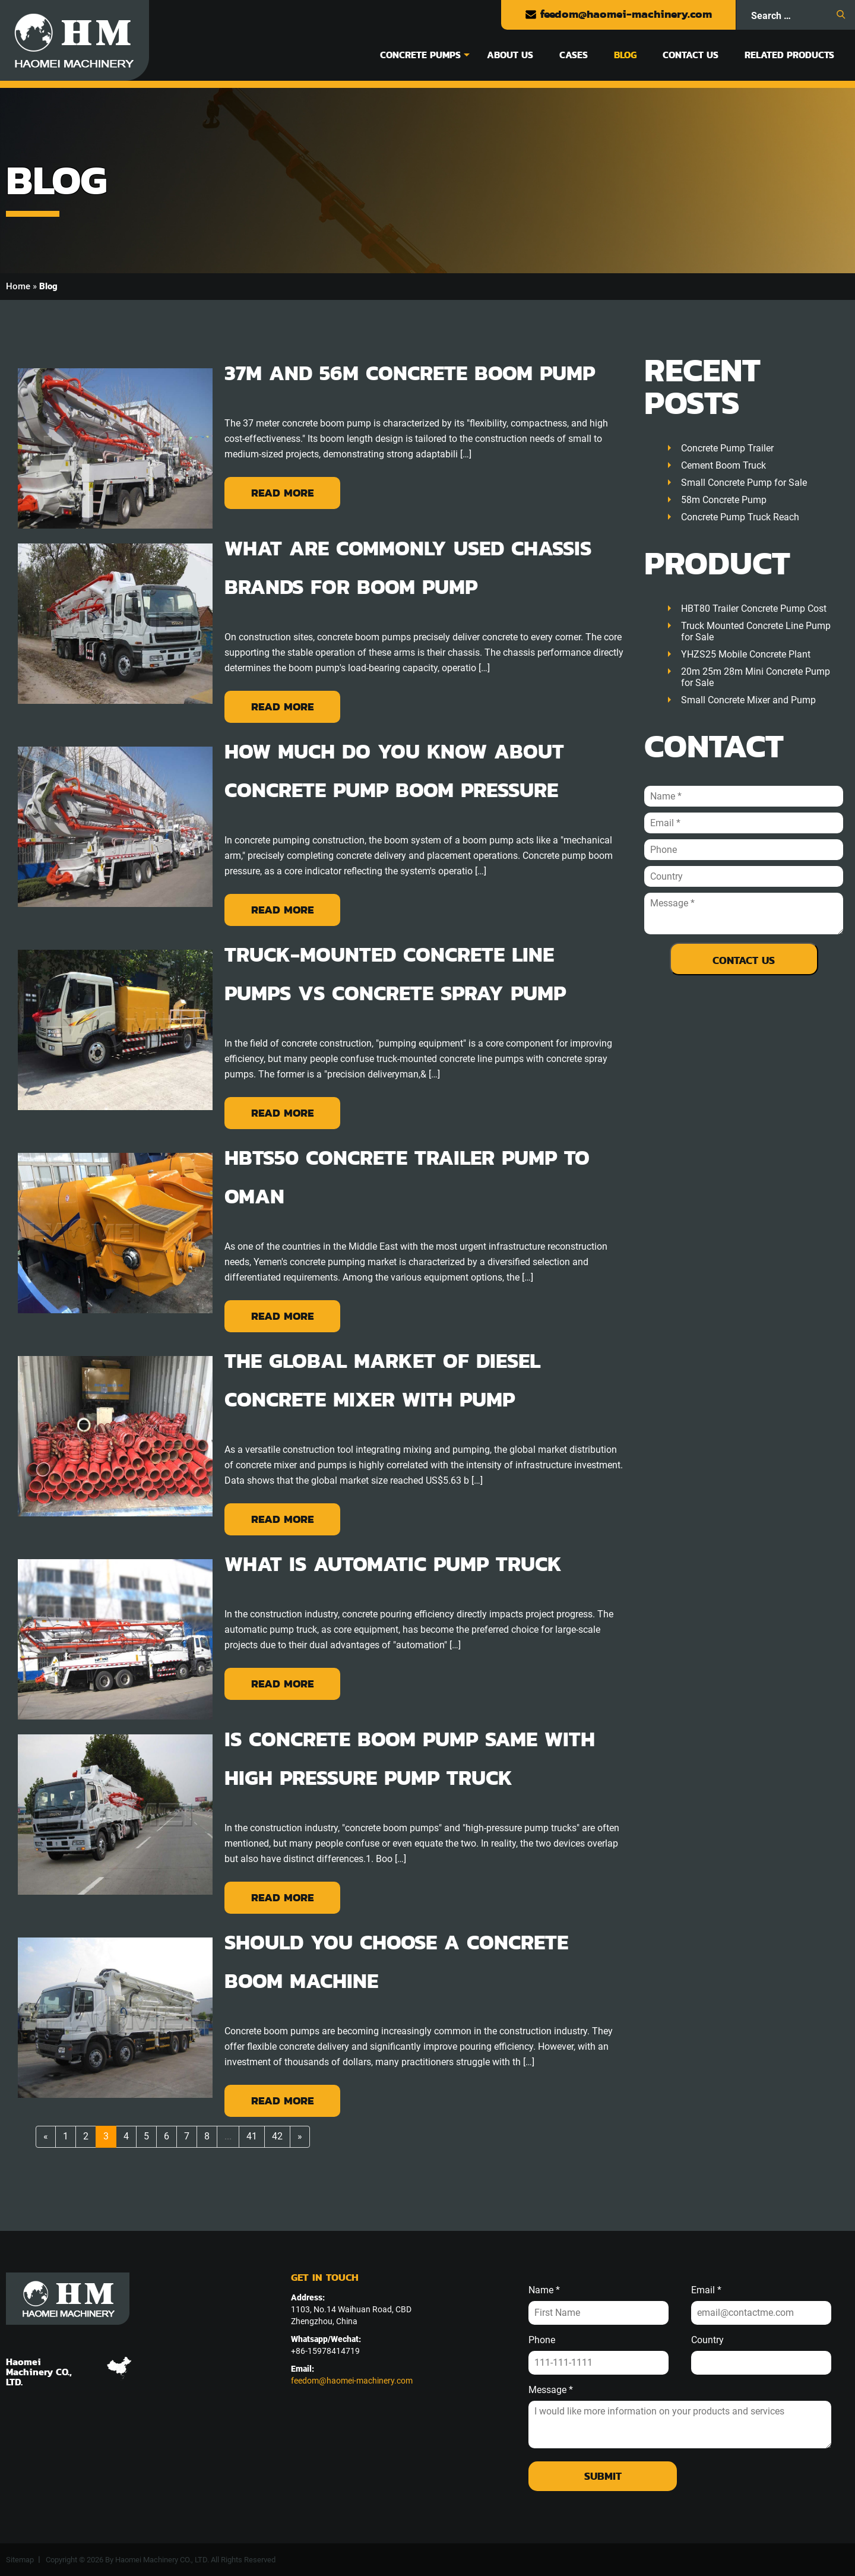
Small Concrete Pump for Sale (744, 482)
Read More (282, 492)
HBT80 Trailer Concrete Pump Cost (753, 608)
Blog (625, 55)
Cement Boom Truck (723, 465)
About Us (510, 55)
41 (251, 2136)
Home (18, 286)
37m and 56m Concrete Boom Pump (409, 372)
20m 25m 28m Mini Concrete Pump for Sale (755, 677)
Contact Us (690, 55)
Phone (541, 2340)
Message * (550, 2390)
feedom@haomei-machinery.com (618, 14)
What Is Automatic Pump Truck (393, 1563)
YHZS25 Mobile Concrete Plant (745, 654)
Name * (544, 2290)
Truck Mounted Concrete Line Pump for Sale (756, 631)
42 (277, 2136)
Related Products (789, 55)
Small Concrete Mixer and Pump (748, 700)
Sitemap (20, 2559)
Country (707, 2340)
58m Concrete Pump (724, 499)
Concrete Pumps (420, 55)
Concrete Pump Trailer (727, 448)
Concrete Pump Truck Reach (740, 517)
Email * (706, 2290)
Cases (573, 55)
